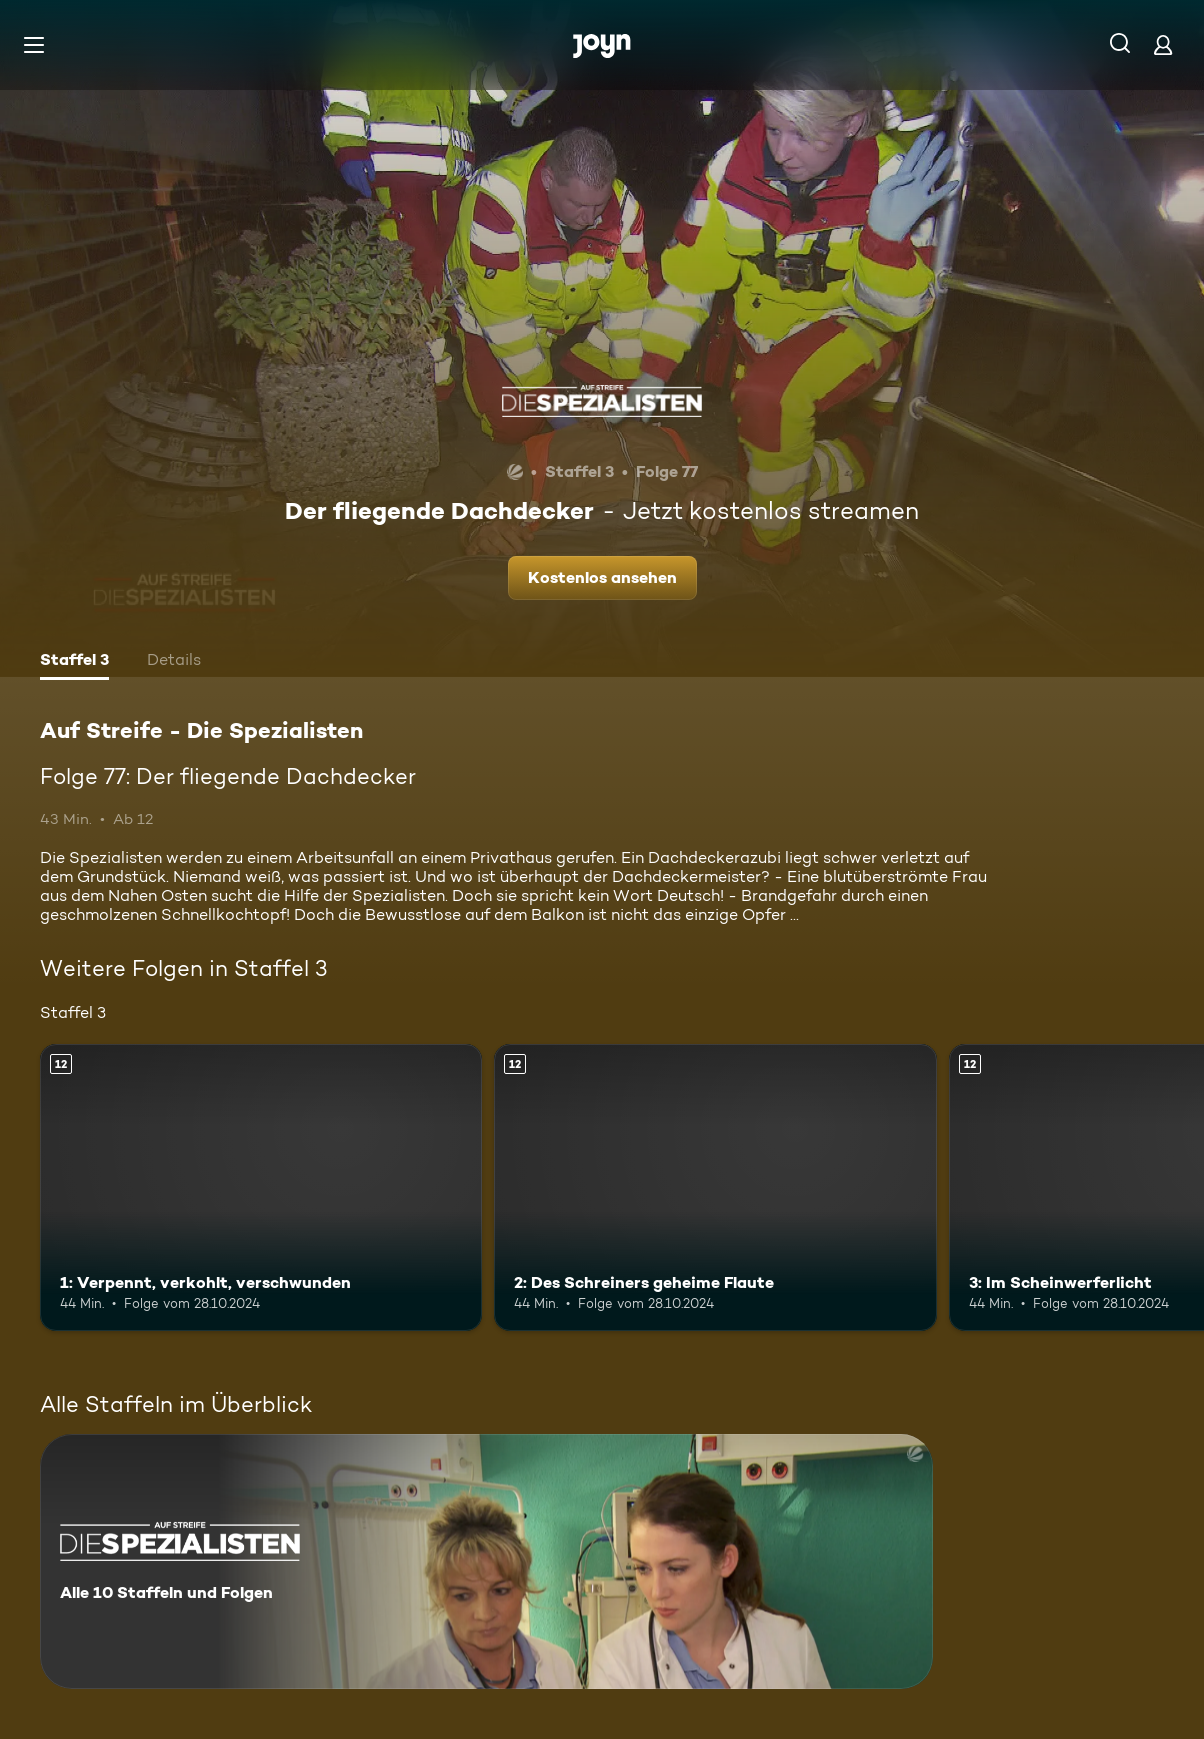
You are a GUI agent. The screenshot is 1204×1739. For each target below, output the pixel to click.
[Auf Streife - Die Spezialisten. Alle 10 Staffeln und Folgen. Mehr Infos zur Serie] (486, 1561)
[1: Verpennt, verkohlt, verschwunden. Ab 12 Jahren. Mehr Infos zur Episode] (261, 1188)
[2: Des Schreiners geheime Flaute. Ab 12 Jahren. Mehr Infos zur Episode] (715, 1188)
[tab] (74, 662)
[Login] (1163, 44)
